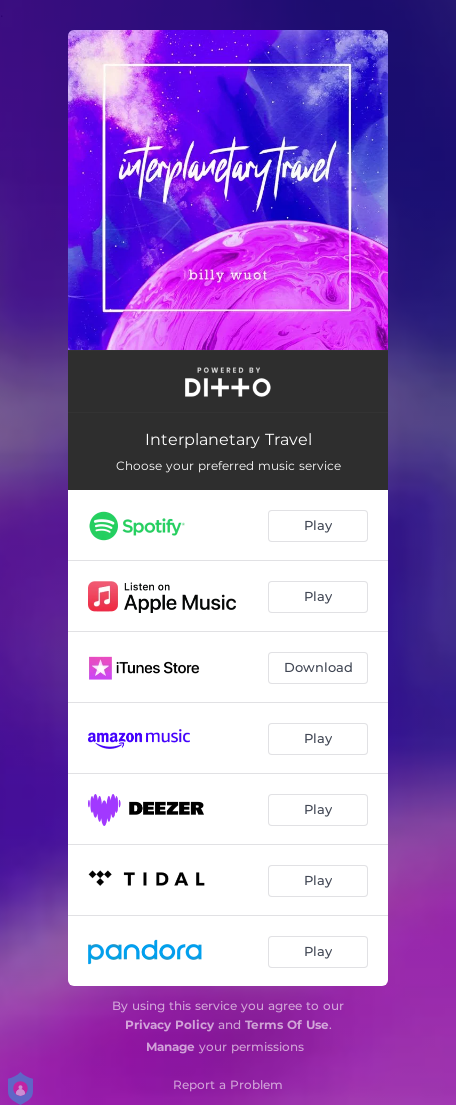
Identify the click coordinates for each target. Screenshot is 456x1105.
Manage (170, 1046)
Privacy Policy (169, 1024)
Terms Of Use (287, 1024)
